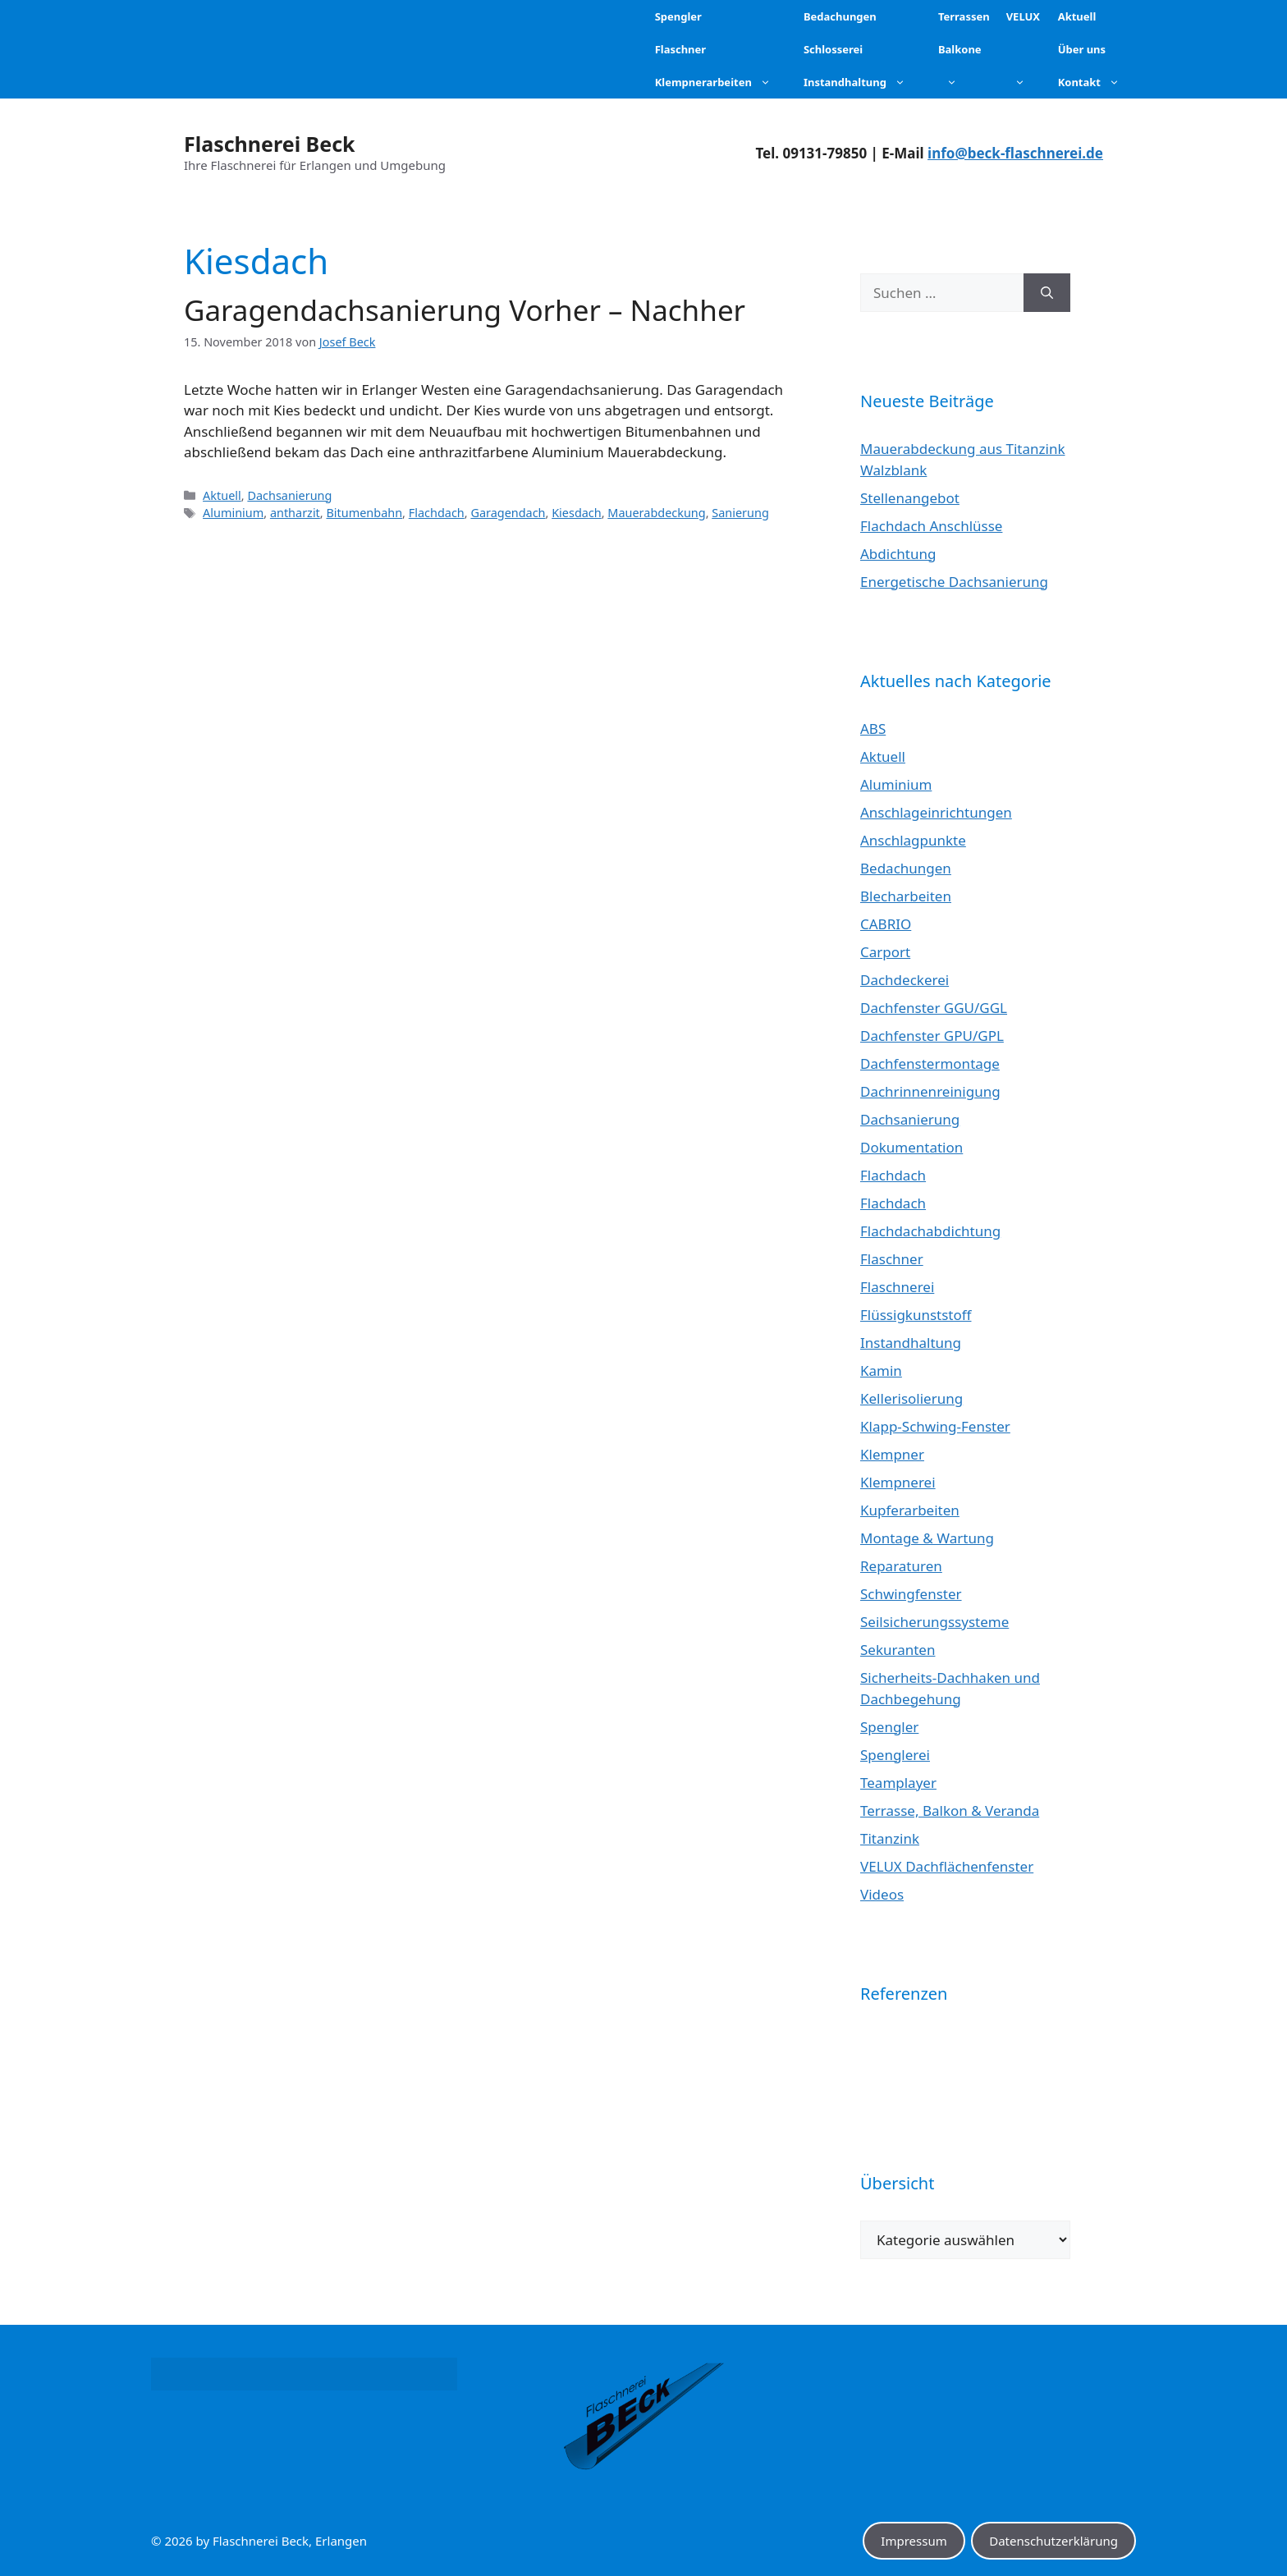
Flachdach (437, 512)
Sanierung (740, 512)
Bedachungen (905, 868)
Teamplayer (898, 1782)
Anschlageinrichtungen (936, 812)
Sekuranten (897, 1649)
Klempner (892, 1454)
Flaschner (891, 1258)
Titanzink (889, 1838)
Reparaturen (901, 1565)
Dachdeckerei (904, 979)
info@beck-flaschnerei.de (1015, 153)
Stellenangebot (910, 497)
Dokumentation (911, 1147)
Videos (882, 1894)
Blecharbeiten (905, 896)
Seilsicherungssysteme (934, 1621)
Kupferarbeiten (910, 1510)
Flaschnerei (897, 1286)
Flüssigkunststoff (915, 1314)
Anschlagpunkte (913, 840)
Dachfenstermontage (930, 1063)
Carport (885, 951)
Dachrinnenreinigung (930, 1091)
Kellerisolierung (911, 1398)
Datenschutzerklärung (1053, 2540)
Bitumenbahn (364, 512)
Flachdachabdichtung (930, 1231)
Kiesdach (577, 512)
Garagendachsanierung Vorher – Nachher (464, 310)
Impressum (913, 2540)
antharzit (295, 512)
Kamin (881, 1370)
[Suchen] (1047, 293)
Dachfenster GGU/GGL (933, 1007)
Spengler (889, 1726)
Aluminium (233, 512)
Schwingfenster (911, 1593)
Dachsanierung (289, 495)
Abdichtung (898, 553)
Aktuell (222, 495)
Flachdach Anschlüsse (931, 525)
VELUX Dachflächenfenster (946, 1866)
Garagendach (507, 512)
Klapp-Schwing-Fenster (935, 1426)
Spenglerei (895, 1754)
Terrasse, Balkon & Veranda (949, 1810)
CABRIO (885, 923)
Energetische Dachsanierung (954, 581)
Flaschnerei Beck (269, 144)
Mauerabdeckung (656, 512)
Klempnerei (898, 1482)
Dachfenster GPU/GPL (932, 1035)
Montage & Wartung (927, 1538)
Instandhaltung (910, 1342)
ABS (873, 728)
